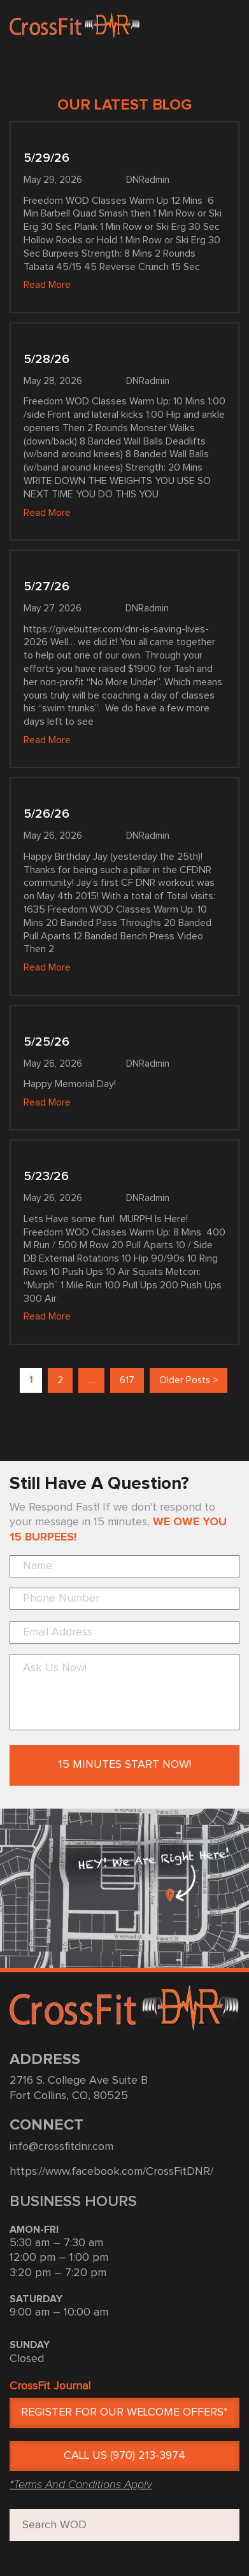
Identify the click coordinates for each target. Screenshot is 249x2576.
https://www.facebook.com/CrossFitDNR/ (111, 2171)
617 (127, 1380)
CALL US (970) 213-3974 (124, 2455)
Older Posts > (188, 1380)
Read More (47, 285)
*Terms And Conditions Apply (81, 2484)
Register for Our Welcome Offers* (124, 2412)
